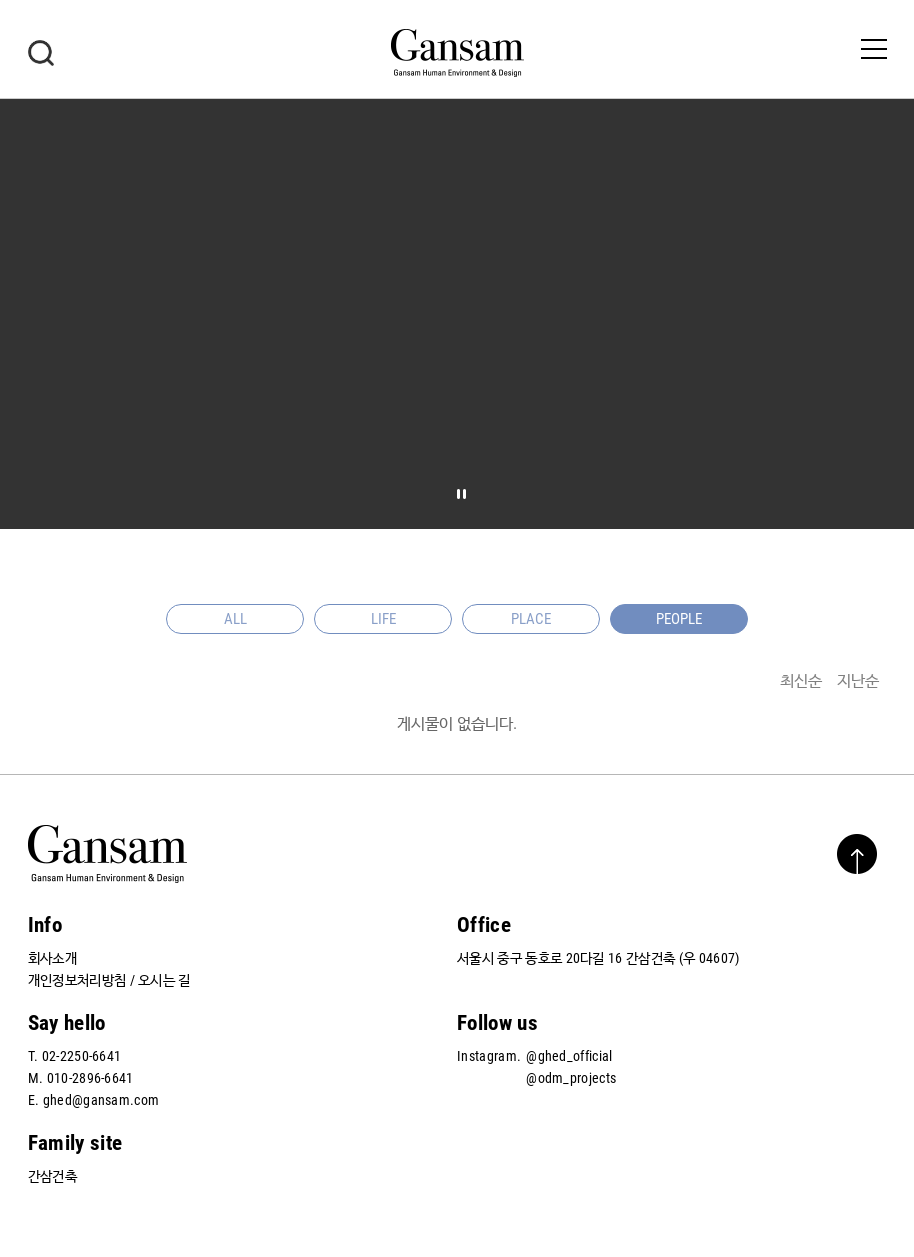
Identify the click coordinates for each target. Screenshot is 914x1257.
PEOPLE (679, 619)
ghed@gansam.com (101, 1100)
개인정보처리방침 (77, 980)
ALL (235, 619)
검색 (41, 53)
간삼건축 (52, 1176)
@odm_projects (571, 1078)
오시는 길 (164, 980)
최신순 (801, 680)
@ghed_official (569, 1056)
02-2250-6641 (82, 1056)
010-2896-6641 (90, 1078)
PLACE (531, 619)
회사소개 (52, 958)
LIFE (383, 619)
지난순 (858, 680)
